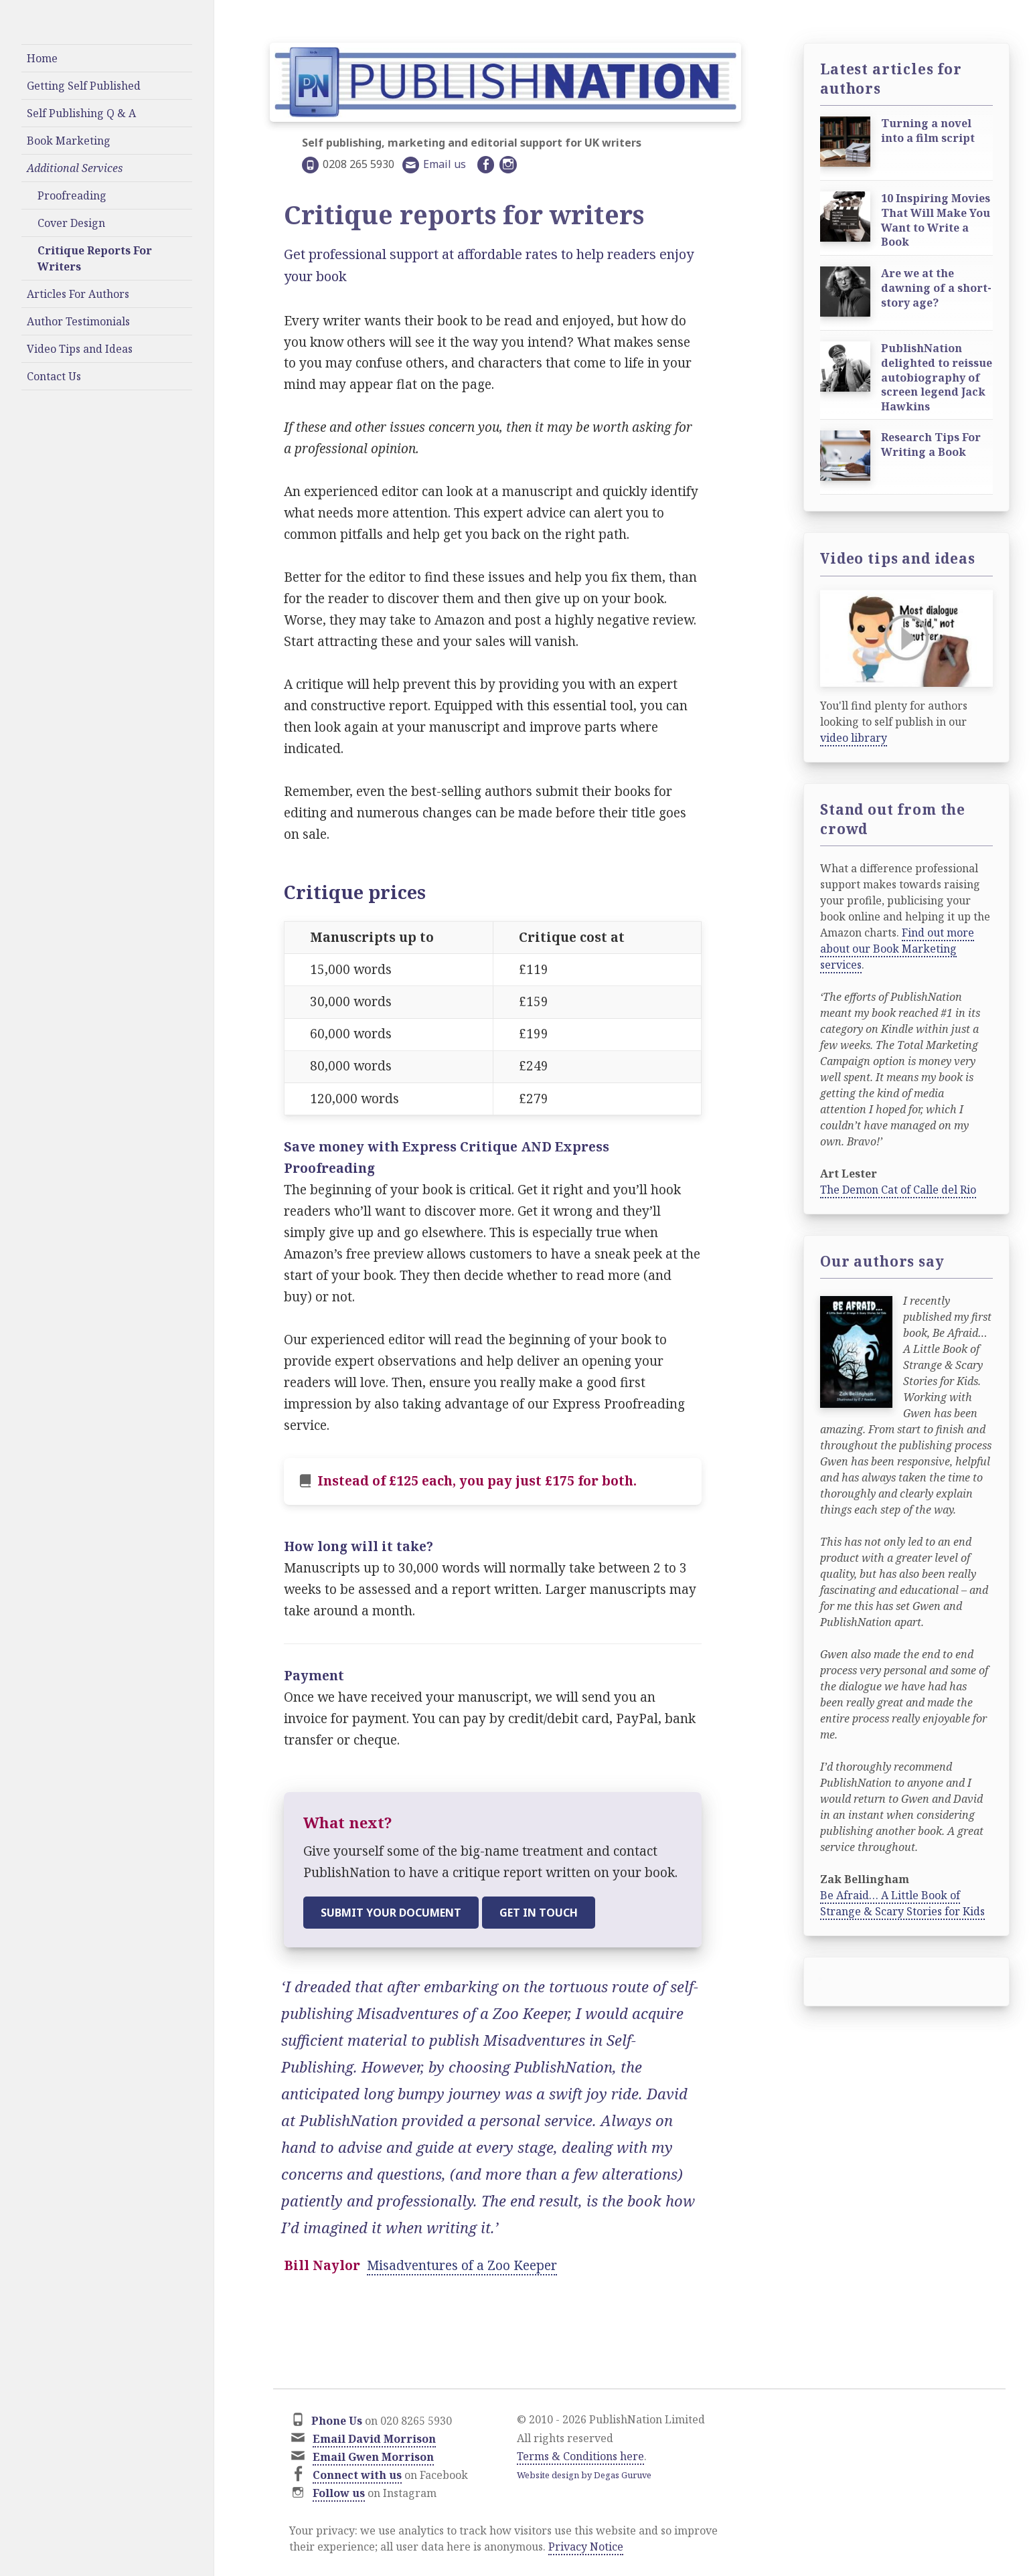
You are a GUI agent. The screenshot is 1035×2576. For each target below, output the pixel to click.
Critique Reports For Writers (94, 258)
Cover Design (71, 223)
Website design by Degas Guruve (584, 2475)
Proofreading (71, 195)
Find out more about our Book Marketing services (897, 948)
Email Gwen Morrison (373, 2456)
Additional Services (75, 168)
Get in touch (538, 1912)
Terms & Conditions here (580, 2456)
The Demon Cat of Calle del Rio (898, 1189)
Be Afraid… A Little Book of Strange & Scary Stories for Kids (902, 1903)
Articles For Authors (78, 294)
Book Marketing (68, 140)
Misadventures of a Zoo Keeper (462, 2265)
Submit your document (391, 1912)
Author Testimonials (78, 321)
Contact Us (54, 376)
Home (42, 58)
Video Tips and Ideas (80, 348)
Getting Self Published (84, 85)
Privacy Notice (585, 2546)
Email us (444, 164)
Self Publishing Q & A (81, 113)
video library (853, 737)
